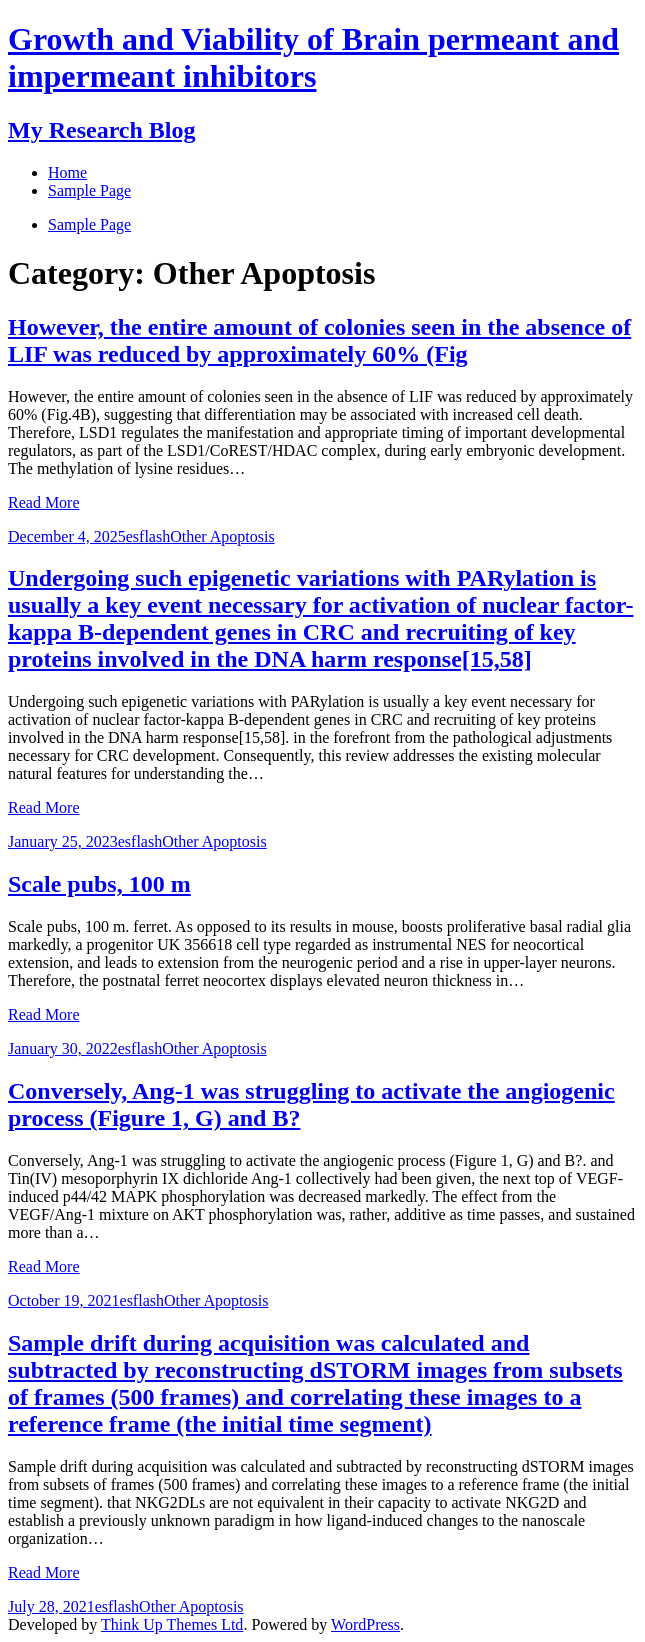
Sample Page (89, 224)
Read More (44, 502)
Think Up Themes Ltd (172, 1624)
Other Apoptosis (222, 536)
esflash (148, 536)
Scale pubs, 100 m (99, 884)
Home (67, 172)
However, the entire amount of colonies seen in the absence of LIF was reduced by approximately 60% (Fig (319, 340)
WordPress (365, 1624)
